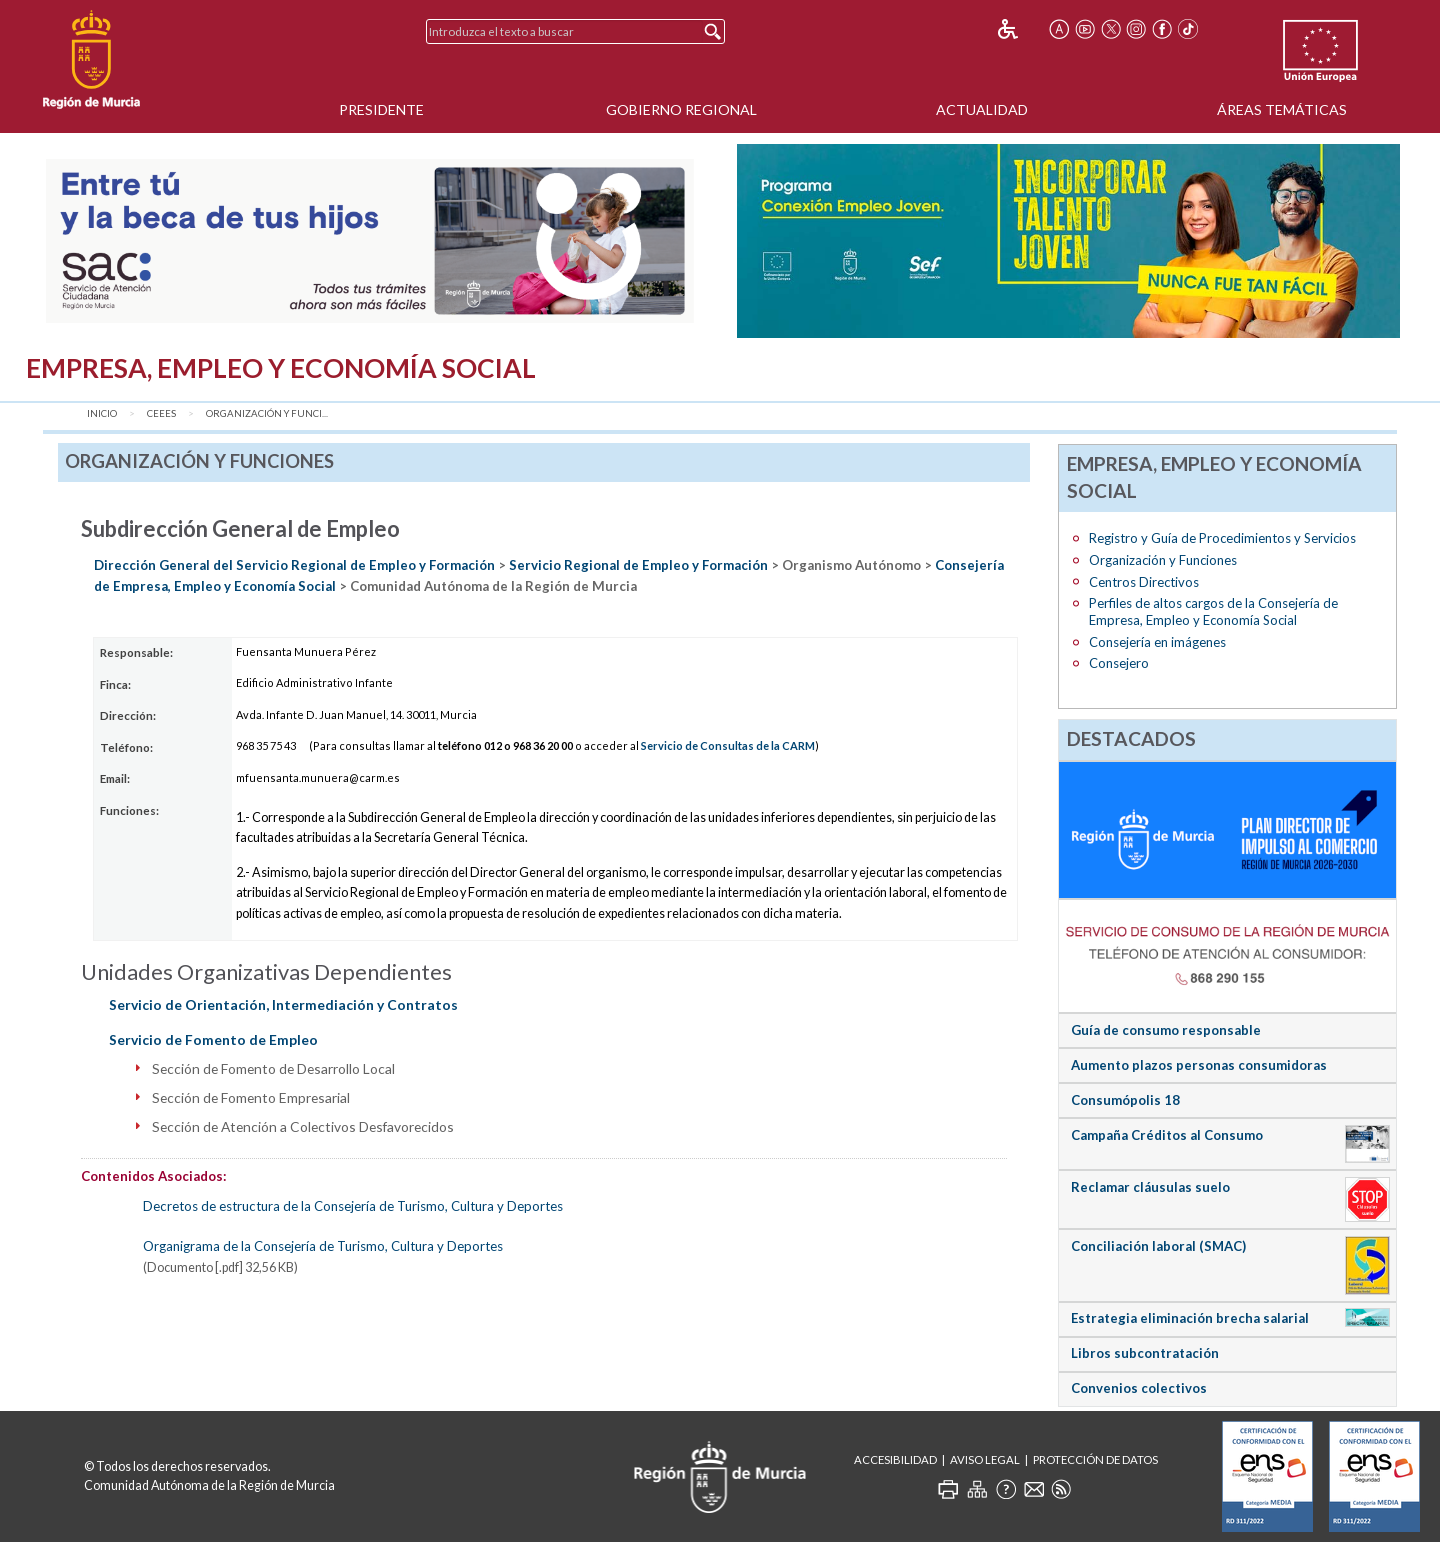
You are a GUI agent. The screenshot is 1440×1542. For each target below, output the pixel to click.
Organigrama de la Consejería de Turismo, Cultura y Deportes (323, 1246)
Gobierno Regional (681, 109)
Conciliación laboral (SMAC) (1158, 1246)
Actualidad (982, 109)
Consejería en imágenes (1157, 642)
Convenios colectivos (1139, 1388)
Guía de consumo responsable (1166, 1030)
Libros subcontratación (1145, 1353)
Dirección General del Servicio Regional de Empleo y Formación (294, 565)
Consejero (1119, 663)
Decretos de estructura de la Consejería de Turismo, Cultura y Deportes (353, 1206)
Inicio (102, 413)
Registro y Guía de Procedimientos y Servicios (1222, 538)
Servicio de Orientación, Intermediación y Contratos (283, 1004)
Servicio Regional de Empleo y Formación (638, 565)
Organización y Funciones (1163, 560)
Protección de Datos (1095, 1459)
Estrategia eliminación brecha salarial (1190, 1318)
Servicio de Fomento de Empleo (213, 1039)
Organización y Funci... (267, 413)
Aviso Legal (985, 1459)
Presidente (381, 109)
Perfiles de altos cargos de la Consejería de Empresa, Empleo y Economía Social (1213, 611)
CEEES (161, 413)
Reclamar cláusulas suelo (1150, 1187)
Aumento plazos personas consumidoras (1199, 1065)
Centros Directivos (1144, 582)
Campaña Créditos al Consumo (1167, 1135)
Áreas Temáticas (1282, 109)
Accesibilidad (895, 1459)
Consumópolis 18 (1125, 1100)
